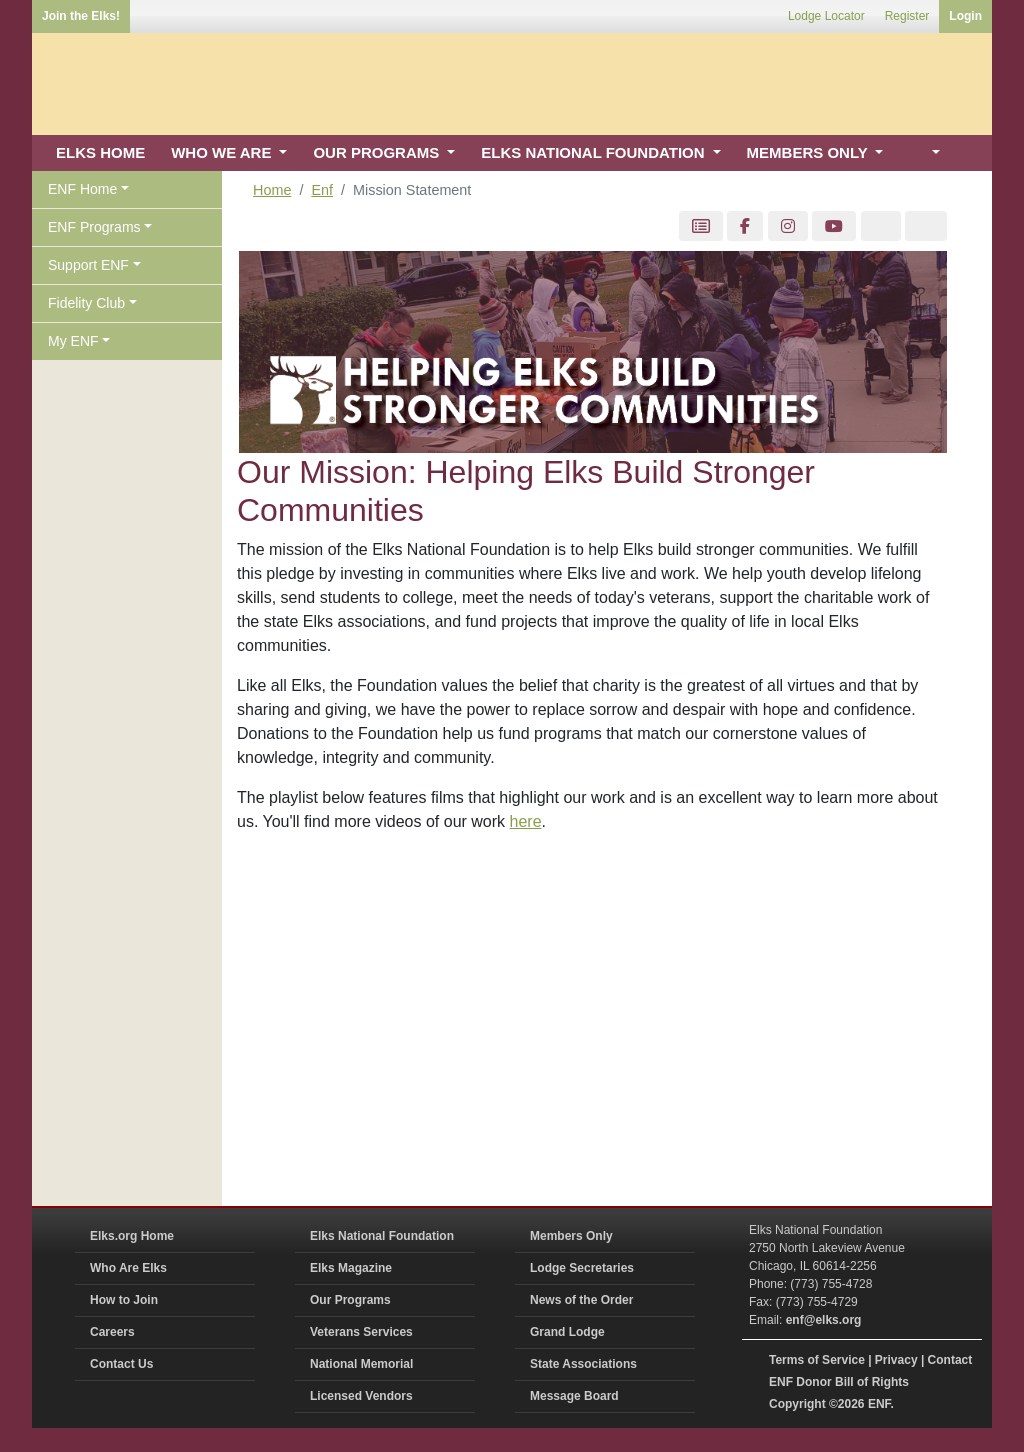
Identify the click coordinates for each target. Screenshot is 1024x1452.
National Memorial (361, 1364)
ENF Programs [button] (94, 227)
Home (272, 190)
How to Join (124, 1300)
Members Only (571, 1236)
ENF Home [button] (82, 189)
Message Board (574, 1396)
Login (965, 16)
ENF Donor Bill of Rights (839, 1382)
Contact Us (121, 1364)
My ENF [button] (73, 341)
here (526, 821)
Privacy (896, 1360)
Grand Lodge (567, 1332)
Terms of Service (817, 1360)
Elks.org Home (132, 1236)
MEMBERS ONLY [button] (809, 152)
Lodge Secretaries (582, 1268)
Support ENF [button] (88, 265)
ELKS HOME (100, 152)
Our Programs (350, 1300)
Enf (322, 190)
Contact (950, 1360)
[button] (922, 153)
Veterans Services (361, 1332)
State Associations (583, 1364)
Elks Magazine (351, 1268)
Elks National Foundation (382, 1236)
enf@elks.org (824, 1320)
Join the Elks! (81, 16)
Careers (112, 1332)
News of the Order (581, 1300)
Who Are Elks (128, 1268)
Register (907, 16)
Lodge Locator (826, 16)
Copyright (797, 1404)
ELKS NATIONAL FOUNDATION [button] (595, 152)
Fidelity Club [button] (86, 303)
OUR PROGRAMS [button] (378, 152)
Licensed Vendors (361, 1396)
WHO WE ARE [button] (223, 152)
